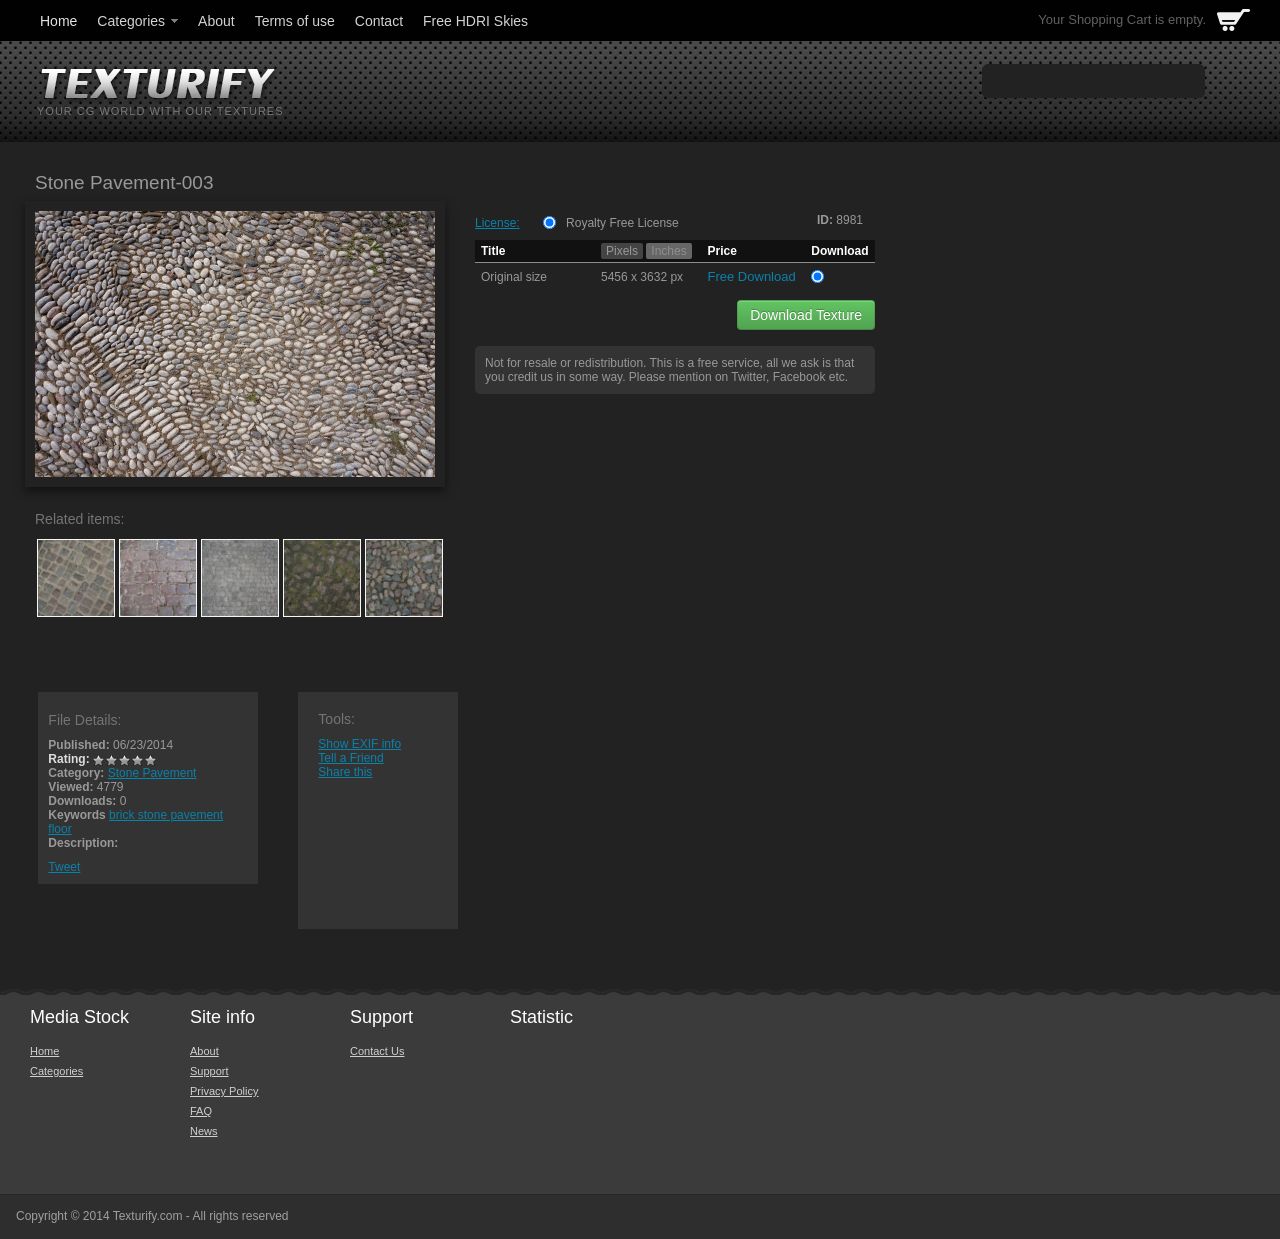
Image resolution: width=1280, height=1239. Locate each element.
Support (209, 1071)
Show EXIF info (359, 744)
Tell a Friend (350, 758)
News (204, 1131)
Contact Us (377, 1051)
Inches (668, 251)
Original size (514, 277)
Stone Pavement (152, 773)
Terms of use (295, 21)
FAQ (201, 1111)
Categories (139, 21)
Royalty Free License (622, 223)
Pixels (622, 251)
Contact (379, 21)
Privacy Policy (224, 1091)
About (216, 21)
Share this (345, 772)
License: (497, 223)
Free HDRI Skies (475, 21)
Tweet (64, 867)
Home (58, 21)
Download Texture (806, 315)
